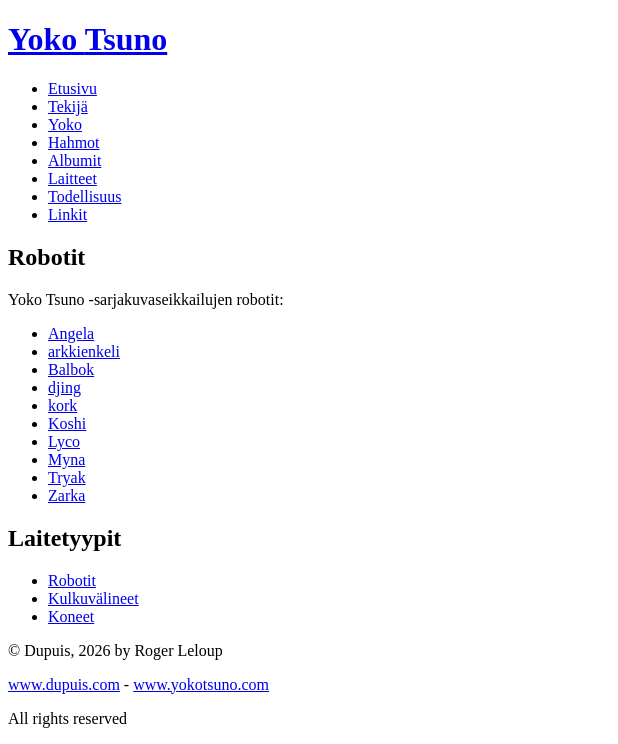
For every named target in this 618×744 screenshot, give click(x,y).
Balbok (71, 369)
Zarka (66, 495)
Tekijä (68, 106)
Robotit (72, 580)
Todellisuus (85, 196)
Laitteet (72, 178)
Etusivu (72, 88)
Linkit (67, 214)
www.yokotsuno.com (201, 684)
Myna (66, 459)
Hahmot (74, 142)
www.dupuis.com (64, 684)
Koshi (67, 423)
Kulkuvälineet (93, 598)
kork (62, 405)
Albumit (74, 160)
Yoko (87, 39)
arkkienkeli (84, 351)
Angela (71, 333)
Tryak (67, 477)
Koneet (71, 616)
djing (64, 387)
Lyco (64, 441)
